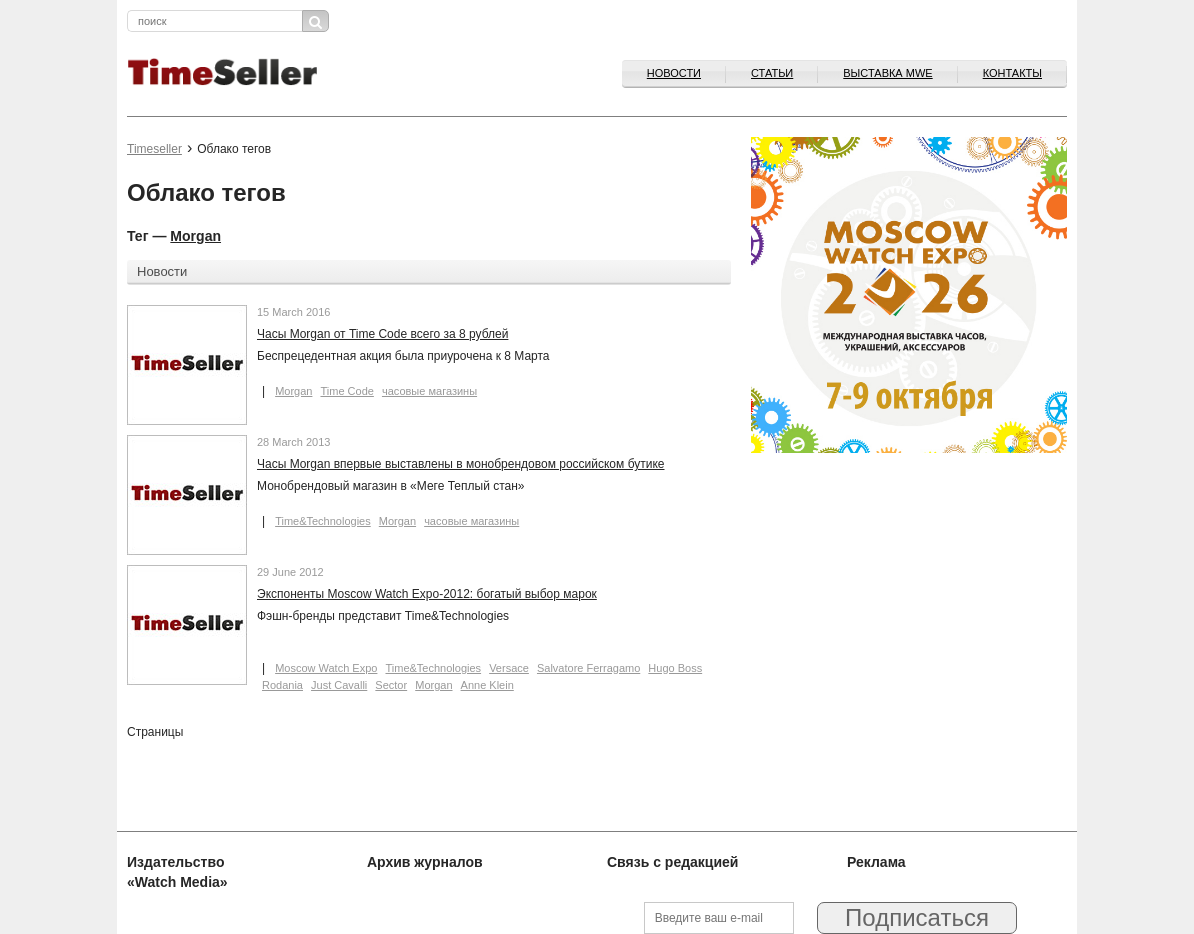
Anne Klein (487, 685)
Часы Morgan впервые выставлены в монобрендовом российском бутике (461, 464)
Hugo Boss (675, 668)
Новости (674, 73)
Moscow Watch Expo (326, 668)
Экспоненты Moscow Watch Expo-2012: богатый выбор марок (427, 594)
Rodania (282, 685)
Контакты (1012, 73)
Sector (391, 685)
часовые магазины (429, 391)
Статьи (772, 73)
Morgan (195, 236)
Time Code (346, 391)
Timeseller (154, 149)
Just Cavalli (339, 685)
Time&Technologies (323, 521)
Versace (509, 668)
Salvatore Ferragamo (588, 668)
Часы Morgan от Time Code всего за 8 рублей (382, 334)
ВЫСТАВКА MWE (887, 73)
